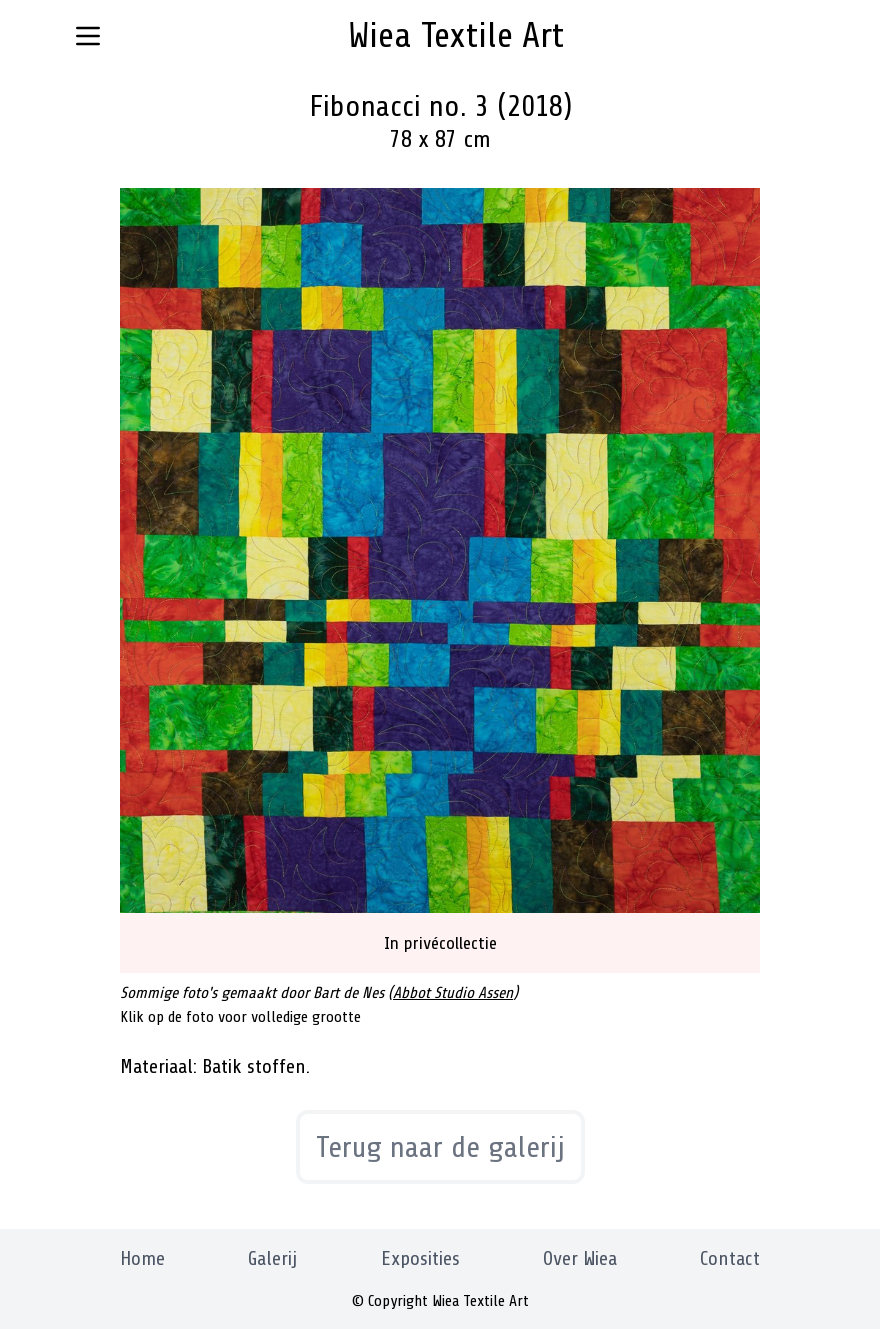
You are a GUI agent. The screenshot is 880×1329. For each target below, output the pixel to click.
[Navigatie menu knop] (88, 36)
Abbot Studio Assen (453, 993)
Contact (730, 1258)
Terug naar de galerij (440, 1147)
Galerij (272, 1258)
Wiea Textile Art (456, 35)
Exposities (420, 1258)
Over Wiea (580, 1258)
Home (142, 1258)
